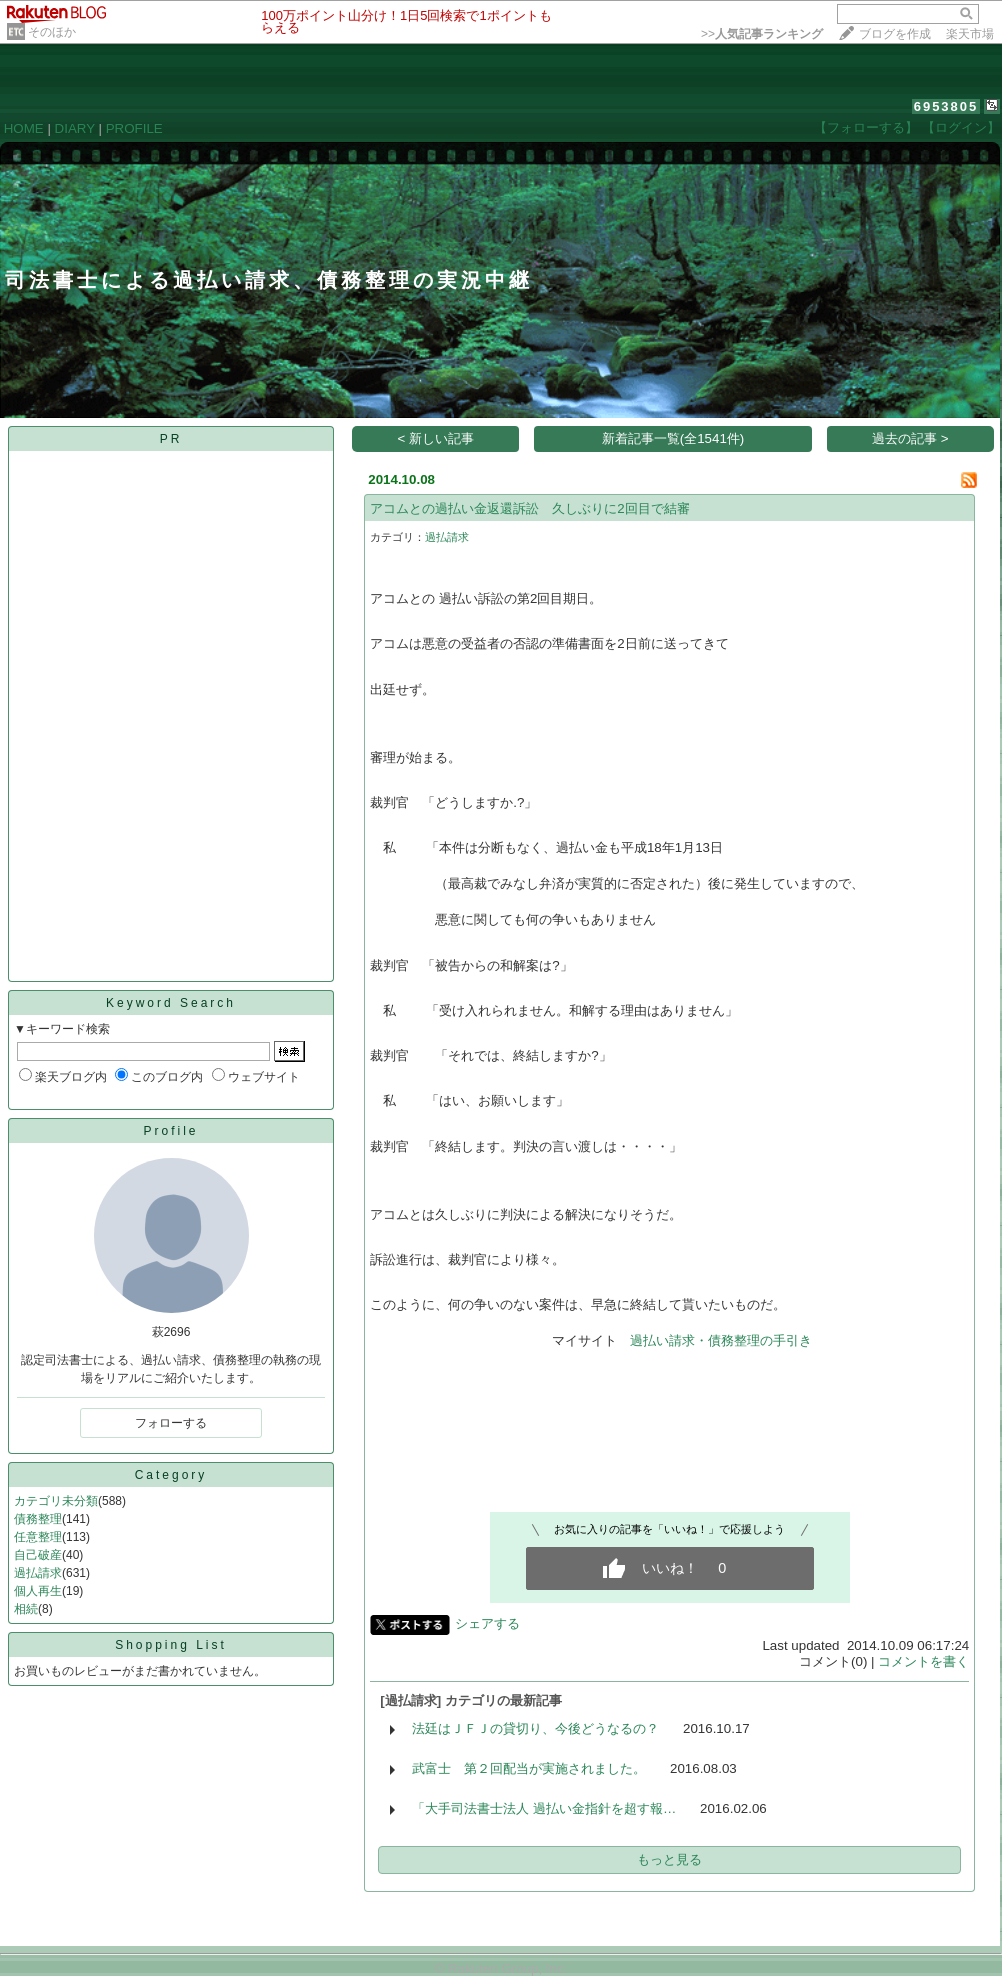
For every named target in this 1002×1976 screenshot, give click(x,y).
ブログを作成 (895, 34)
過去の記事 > (910, 438)
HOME (24, 128)
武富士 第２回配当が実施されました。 (529, 1768)
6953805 (946, 106)
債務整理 (38, 1519)
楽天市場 (970, 34)
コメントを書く (923, 1661)
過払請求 (38, 1573)
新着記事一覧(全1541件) (673, 438)
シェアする (487, 1623)
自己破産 (38, 1555)
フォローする (171, 1423)
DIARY (75, 128)
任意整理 (38, 1537)
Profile (170, 1131)
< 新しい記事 (436, 438)
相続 (26, 1609)
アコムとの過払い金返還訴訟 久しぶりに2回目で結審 (529, 508)
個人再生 (38, 1591)
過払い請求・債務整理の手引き (721, 1340)
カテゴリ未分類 (56, 1501)
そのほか (52, 32)
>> (762, 34)
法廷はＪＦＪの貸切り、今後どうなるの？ (535, 1728)
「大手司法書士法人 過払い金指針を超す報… (544, 1808)
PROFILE (134, 128)
